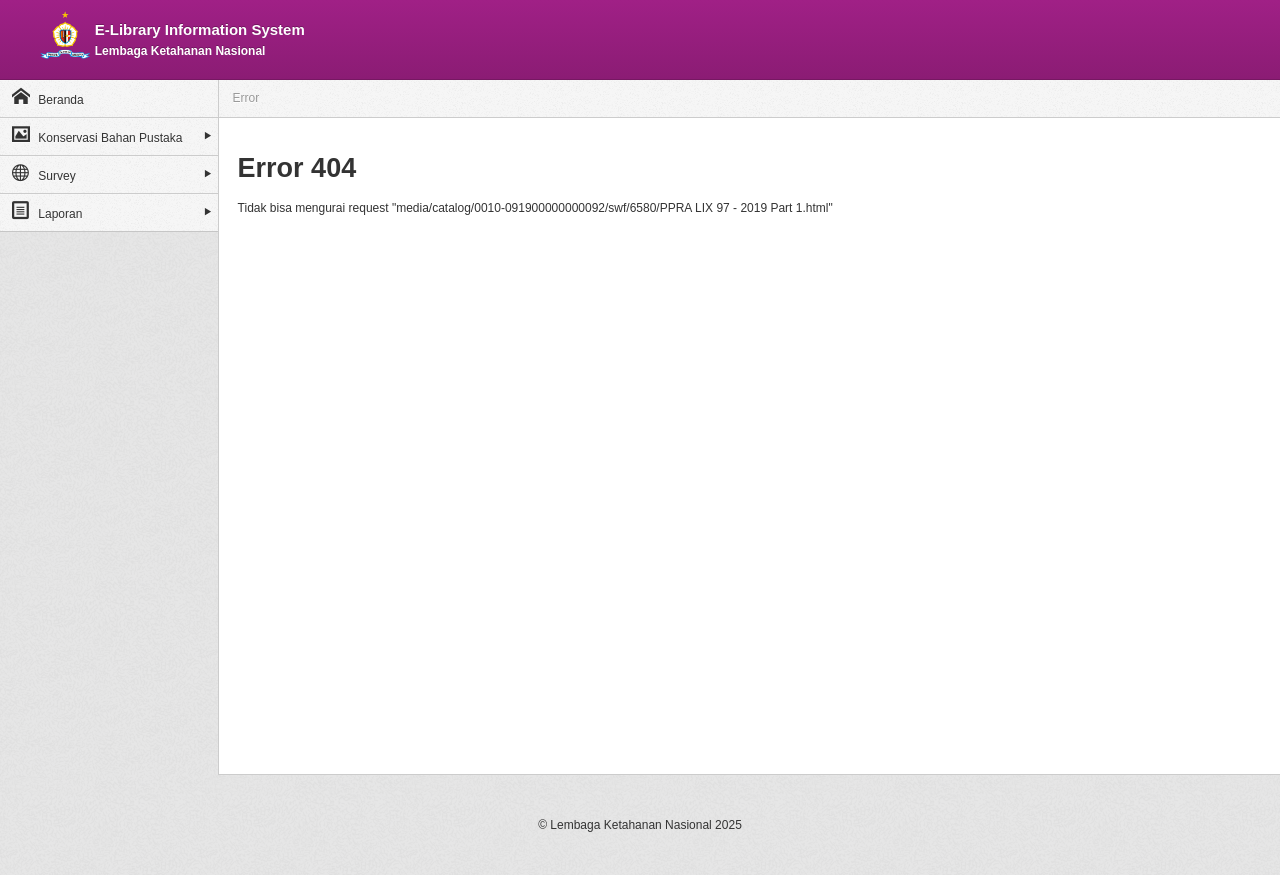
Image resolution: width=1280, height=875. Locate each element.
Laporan (47, 210)
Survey (44, 172)
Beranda (48, 96)
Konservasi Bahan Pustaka (97, 134)
